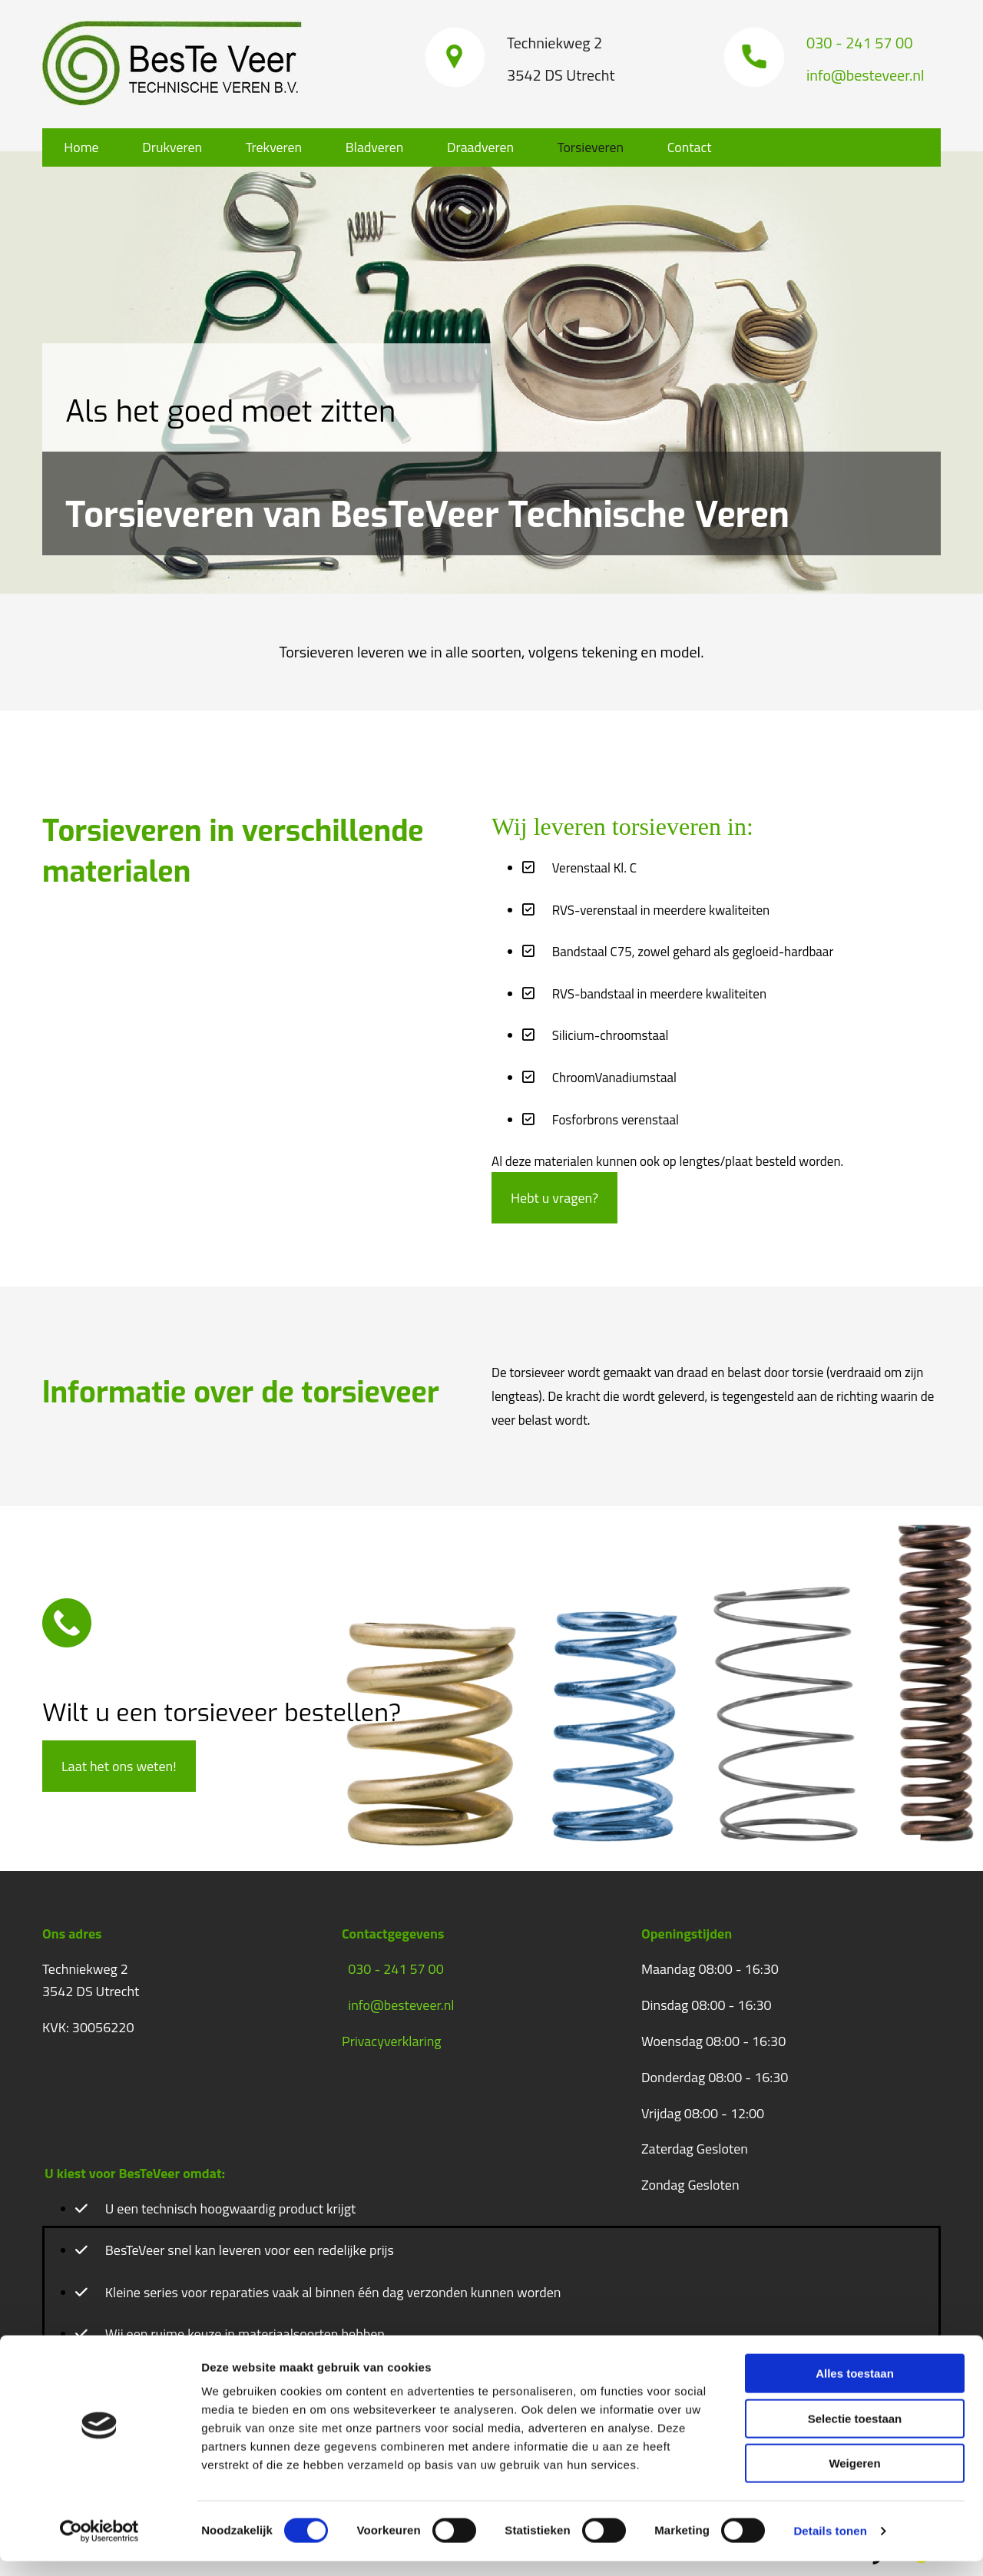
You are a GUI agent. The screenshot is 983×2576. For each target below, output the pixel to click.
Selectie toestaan (855, 2433)
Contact (709, 147)
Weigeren (854, 2478)
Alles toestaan (855, 2388)
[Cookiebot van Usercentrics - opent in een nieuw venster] (99, 2546)
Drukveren (177, 147)
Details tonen (829, 2545)
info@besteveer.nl (401, 2005)
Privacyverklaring (392, 2041)
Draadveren (494, 147)
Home (83, 147)
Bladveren (385, 147)
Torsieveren (607, 147)
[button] (554, 1197)
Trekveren (281, 147)
